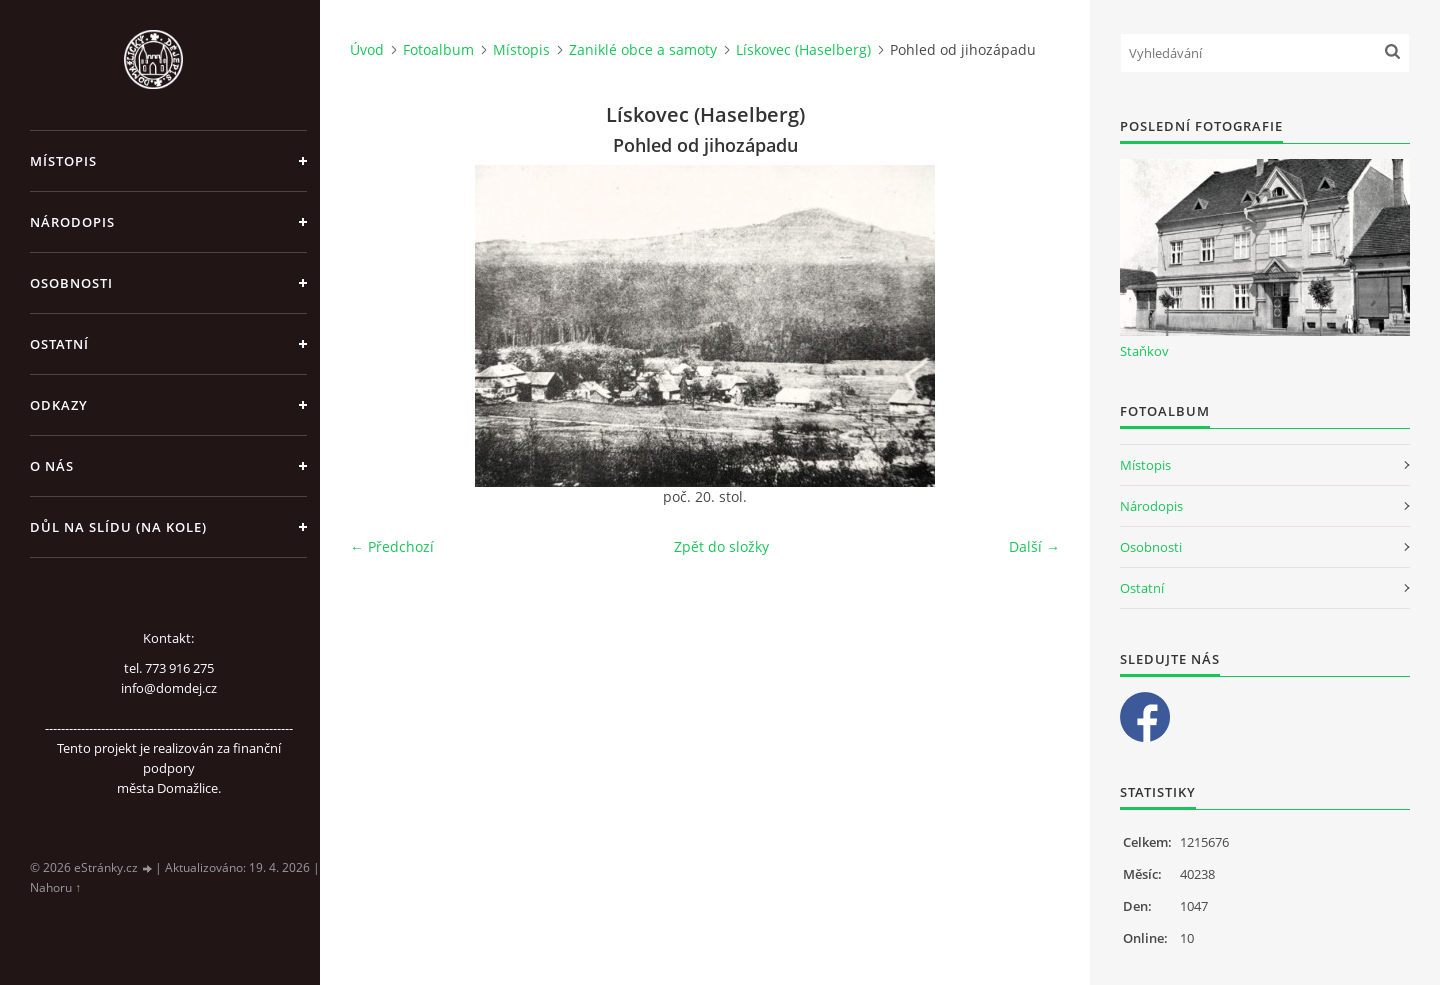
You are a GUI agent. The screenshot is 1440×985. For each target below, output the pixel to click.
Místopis (63, 161)
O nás (52, 466)
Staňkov (1144, 351)
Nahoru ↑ (55, 887)
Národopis (72, 222)
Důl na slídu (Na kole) (118, 527)
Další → (1034, 546)
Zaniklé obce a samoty (643, 49)
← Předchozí (392, 546)
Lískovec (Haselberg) (803, 49)
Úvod (367, 49)
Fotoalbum (438, 49)
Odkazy (59, 405)
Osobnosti (71, 283)
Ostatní (59, 344)
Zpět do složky (721, 546)
